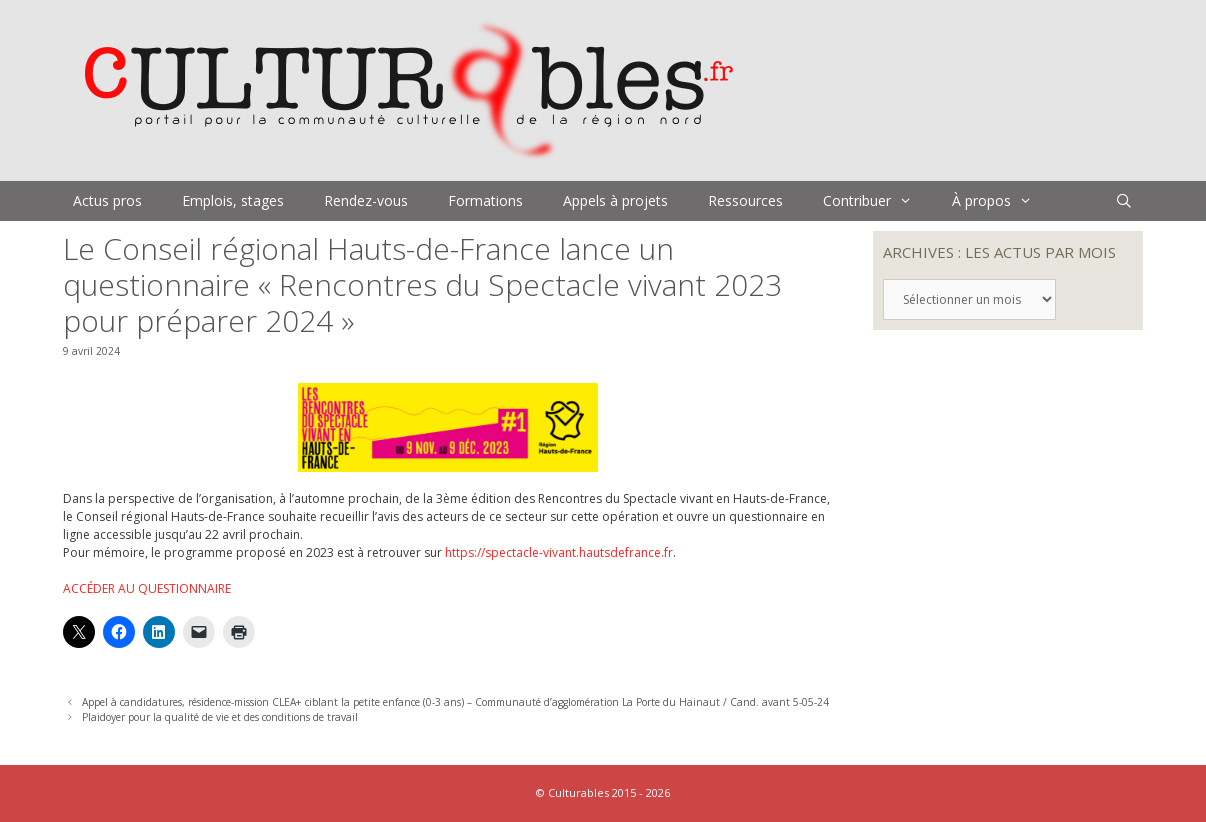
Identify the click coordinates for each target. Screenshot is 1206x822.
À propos (1002, 201)
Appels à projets (615, 200)
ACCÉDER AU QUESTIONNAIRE (147, 588)
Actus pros (107, 200)
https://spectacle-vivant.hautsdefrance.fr (559, 552)
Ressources (745, 200)
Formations (485, 200)
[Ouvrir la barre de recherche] (1124, 201)
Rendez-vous (366, 200)
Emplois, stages (233, 200)
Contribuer (877, 201)
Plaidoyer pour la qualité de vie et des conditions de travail (220, 717)
